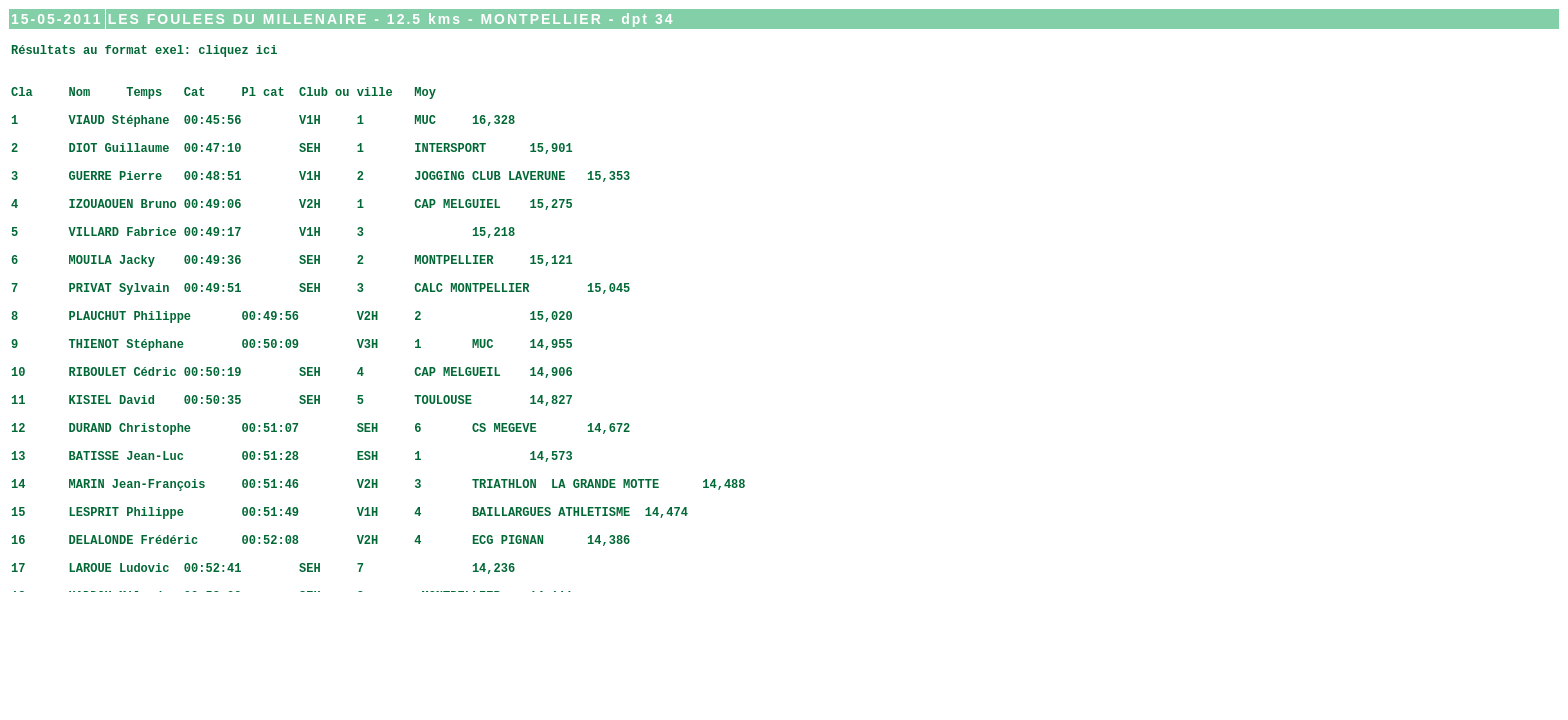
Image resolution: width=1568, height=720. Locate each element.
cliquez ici (237, 52)
